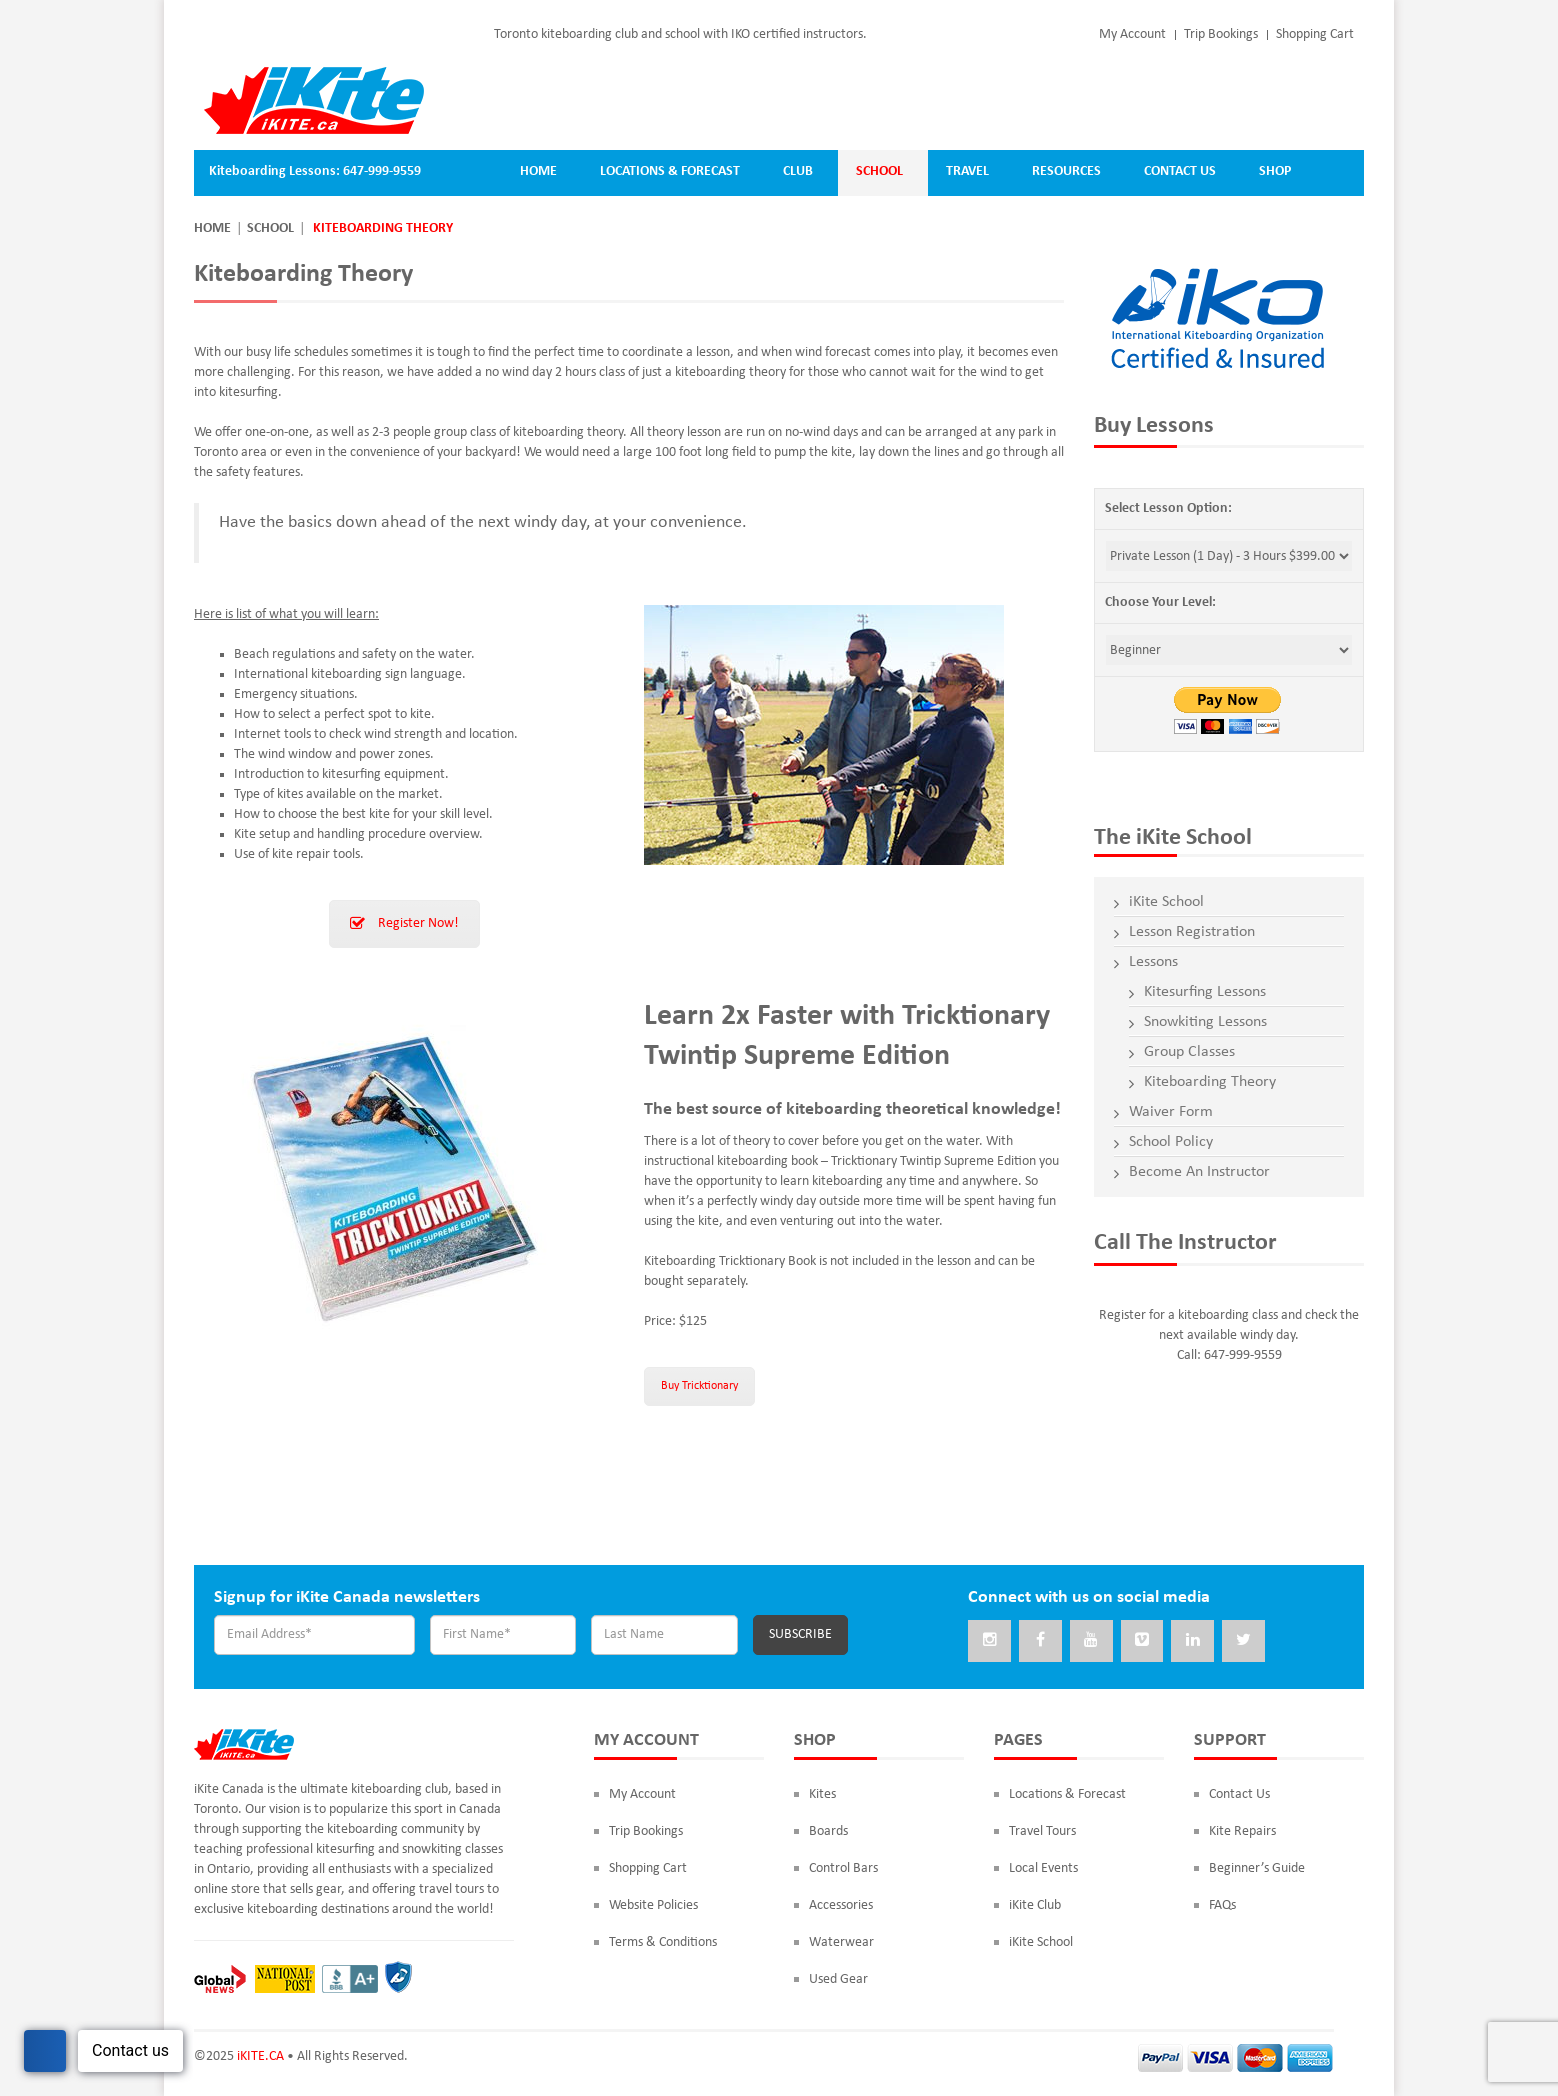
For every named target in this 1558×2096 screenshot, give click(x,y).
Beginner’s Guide (1257, 1870)
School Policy (1171, 1142)
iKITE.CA (260, 2058)
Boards (828, 1833)
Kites (822, 1796)
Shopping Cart (1315, 34)
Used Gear (838, 1981)
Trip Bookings (1221, 34)
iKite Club (1035, 1907)
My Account (1132, 34)
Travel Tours (1042, 1833)
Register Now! (404, 923)
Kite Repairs (1242, 1833)
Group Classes (1189, 1052)
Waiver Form (1171, 1112)
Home (212, 228)
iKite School (1166, 902)
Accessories (841, 1907)
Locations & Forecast (1067, 1796)
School (270, 228)
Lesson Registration (1192, 932)
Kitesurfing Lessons (1205, 992)
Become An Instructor (1199, 1172)
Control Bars (843, 1870)
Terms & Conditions (663, 1944)
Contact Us (1239, 1796)
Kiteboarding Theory (1210, 1082)
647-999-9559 (382, 171)
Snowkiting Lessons (1205, 1022)
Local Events (1043, 1870)
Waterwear (841, 1944)
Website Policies (653, 1907)
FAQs (1222, 1907)
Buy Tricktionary (699, 1386)
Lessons (1153, 962)
